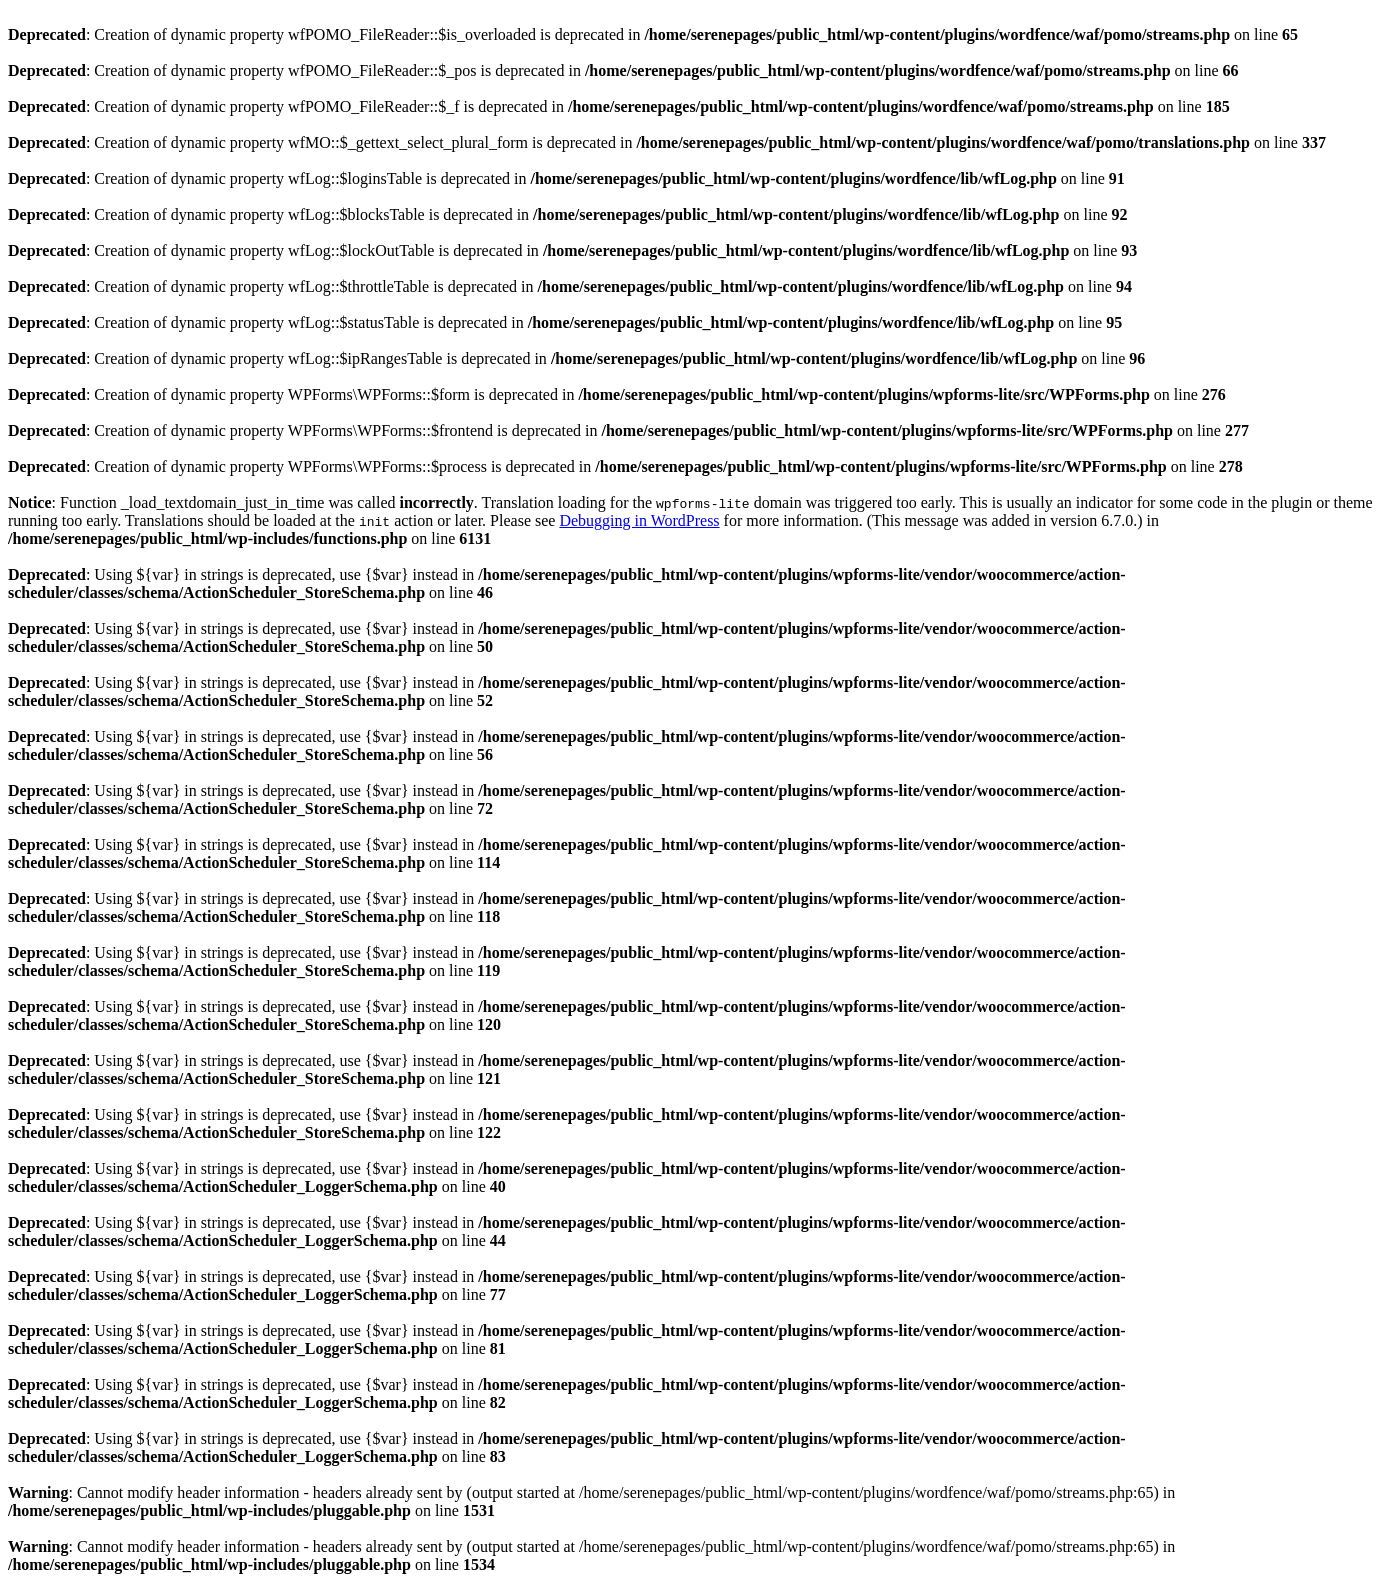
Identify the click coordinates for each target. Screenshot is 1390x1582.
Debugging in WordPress (639, 520)
